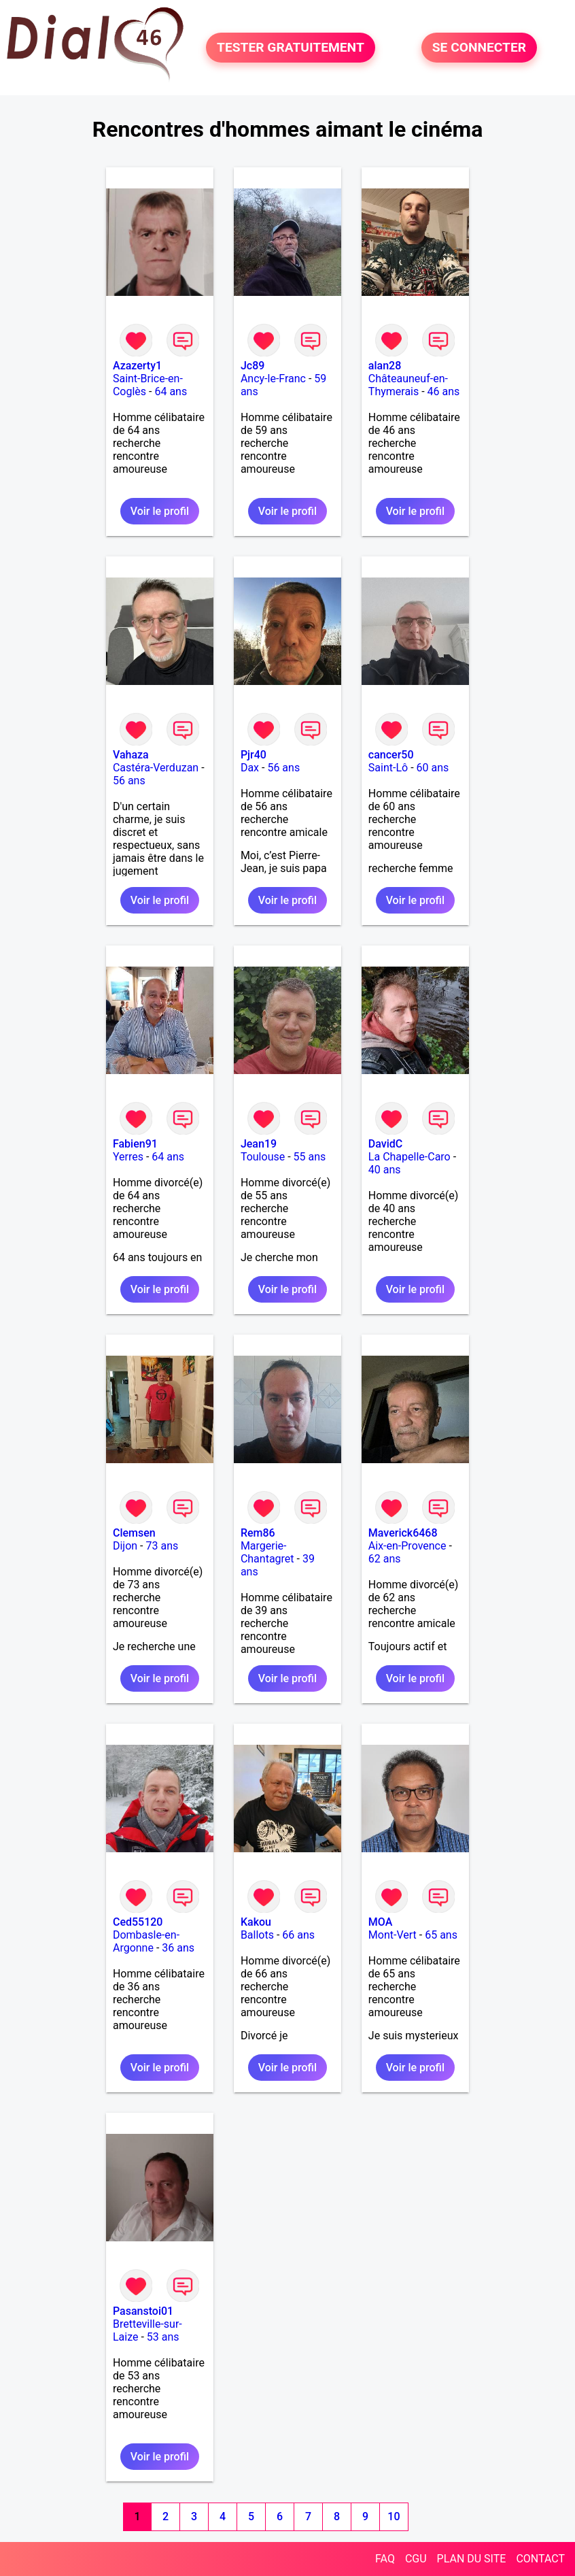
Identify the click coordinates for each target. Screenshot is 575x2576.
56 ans (129, 780)
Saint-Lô (388, 767)
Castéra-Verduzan (155, 767)
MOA (380, 1922)
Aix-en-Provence (407, 1545)
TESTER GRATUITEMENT (290, 47)
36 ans (178, 1947)
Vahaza (131, 754)
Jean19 (259, 1143)
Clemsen (134, 1532)
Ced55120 (138, 1922)
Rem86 (258, 1532)
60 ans (433, 767)
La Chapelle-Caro (409, 1156)
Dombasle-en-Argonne (146, 1941)
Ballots (257, 1934)
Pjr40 (253, 754)
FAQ (385, 2558)
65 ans (441, 1934)
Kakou (256, 1922)
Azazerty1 (137, 365)
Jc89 (252, 365)
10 (393, 2516)
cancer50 (391, 754)
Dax (250, 767)
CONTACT (540, 2558)
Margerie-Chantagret (267, 1552)
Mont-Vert (392, 1934)
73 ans (161, 1545)
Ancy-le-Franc (273, 378)
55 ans (310, 1156)
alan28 (384, 365)
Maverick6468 (403, 1532)
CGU (416, 2558)
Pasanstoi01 (143, 2311)
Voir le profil (159, 511)
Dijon (125, 1545)
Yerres (128, 1156)
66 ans (298, 1934)
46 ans (444, 391)
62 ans (384, 1558)
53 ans (163, 2336)
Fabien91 (135, 1143)
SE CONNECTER (479, 47)
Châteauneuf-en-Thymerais (408, 385)
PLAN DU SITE (471, 2558)
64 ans (170, 391)
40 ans (384, 1169)
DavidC (385, 1143)
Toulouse (263, 1156)
